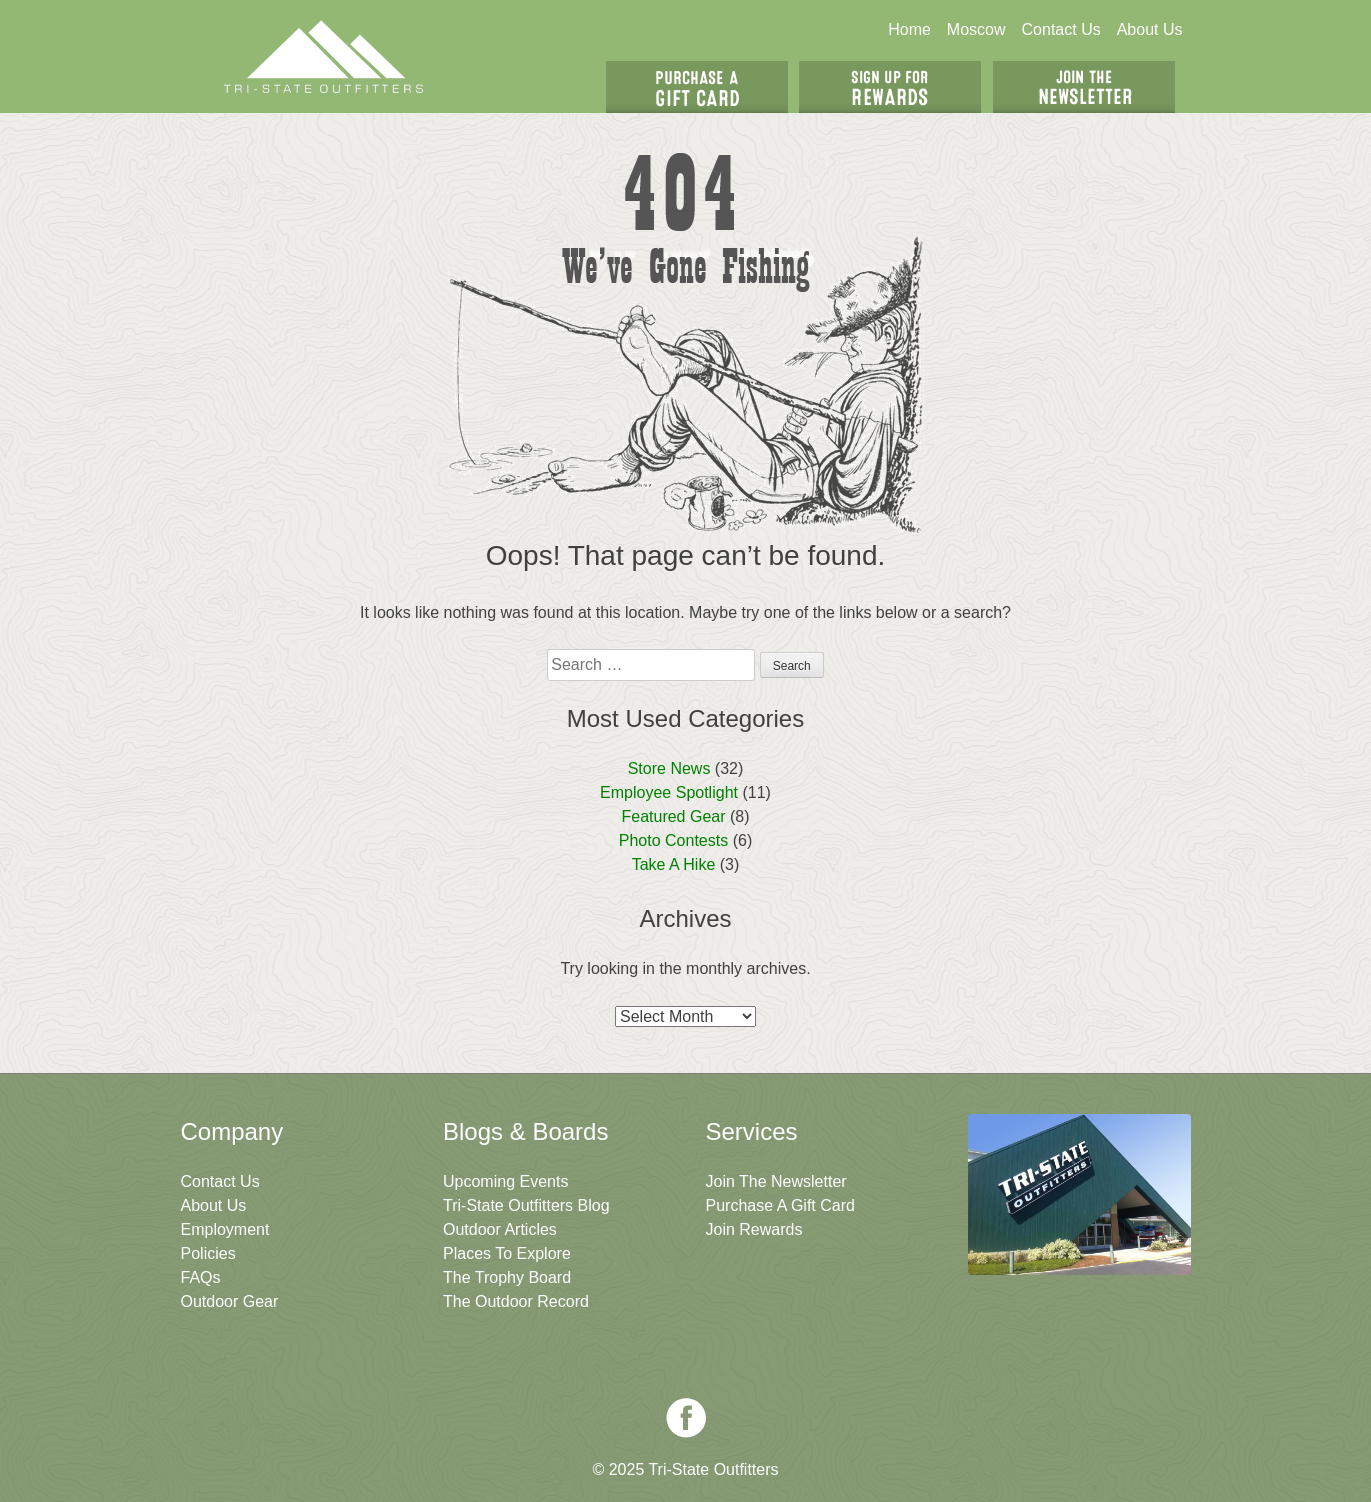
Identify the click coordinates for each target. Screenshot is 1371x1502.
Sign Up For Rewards (890, 87)
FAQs (201, 1277)
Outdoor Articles (500, 1229)
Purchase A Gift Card (780, 1205)
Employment (225, 1229)
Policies (208, 1253)
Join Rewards (754, 1229)
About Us (1150, 29)
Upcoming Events (505, 1181)
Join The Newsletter (1084, 87)
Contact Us (1061, 29)
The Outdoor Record (516, 1301)
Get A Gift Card (697, 87)
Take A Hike (674, 864)
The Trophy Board (507, 1277)
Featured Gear (673, 816)
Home (909, 29)
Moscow (976, 29)
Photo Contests (673, 840)
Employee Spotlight (669, 792)
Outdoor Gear (230, 1301)
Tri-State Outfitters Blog (526, 1205)
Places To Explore (507, 1253)
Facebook (686, 1418)
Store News (669, 768)
